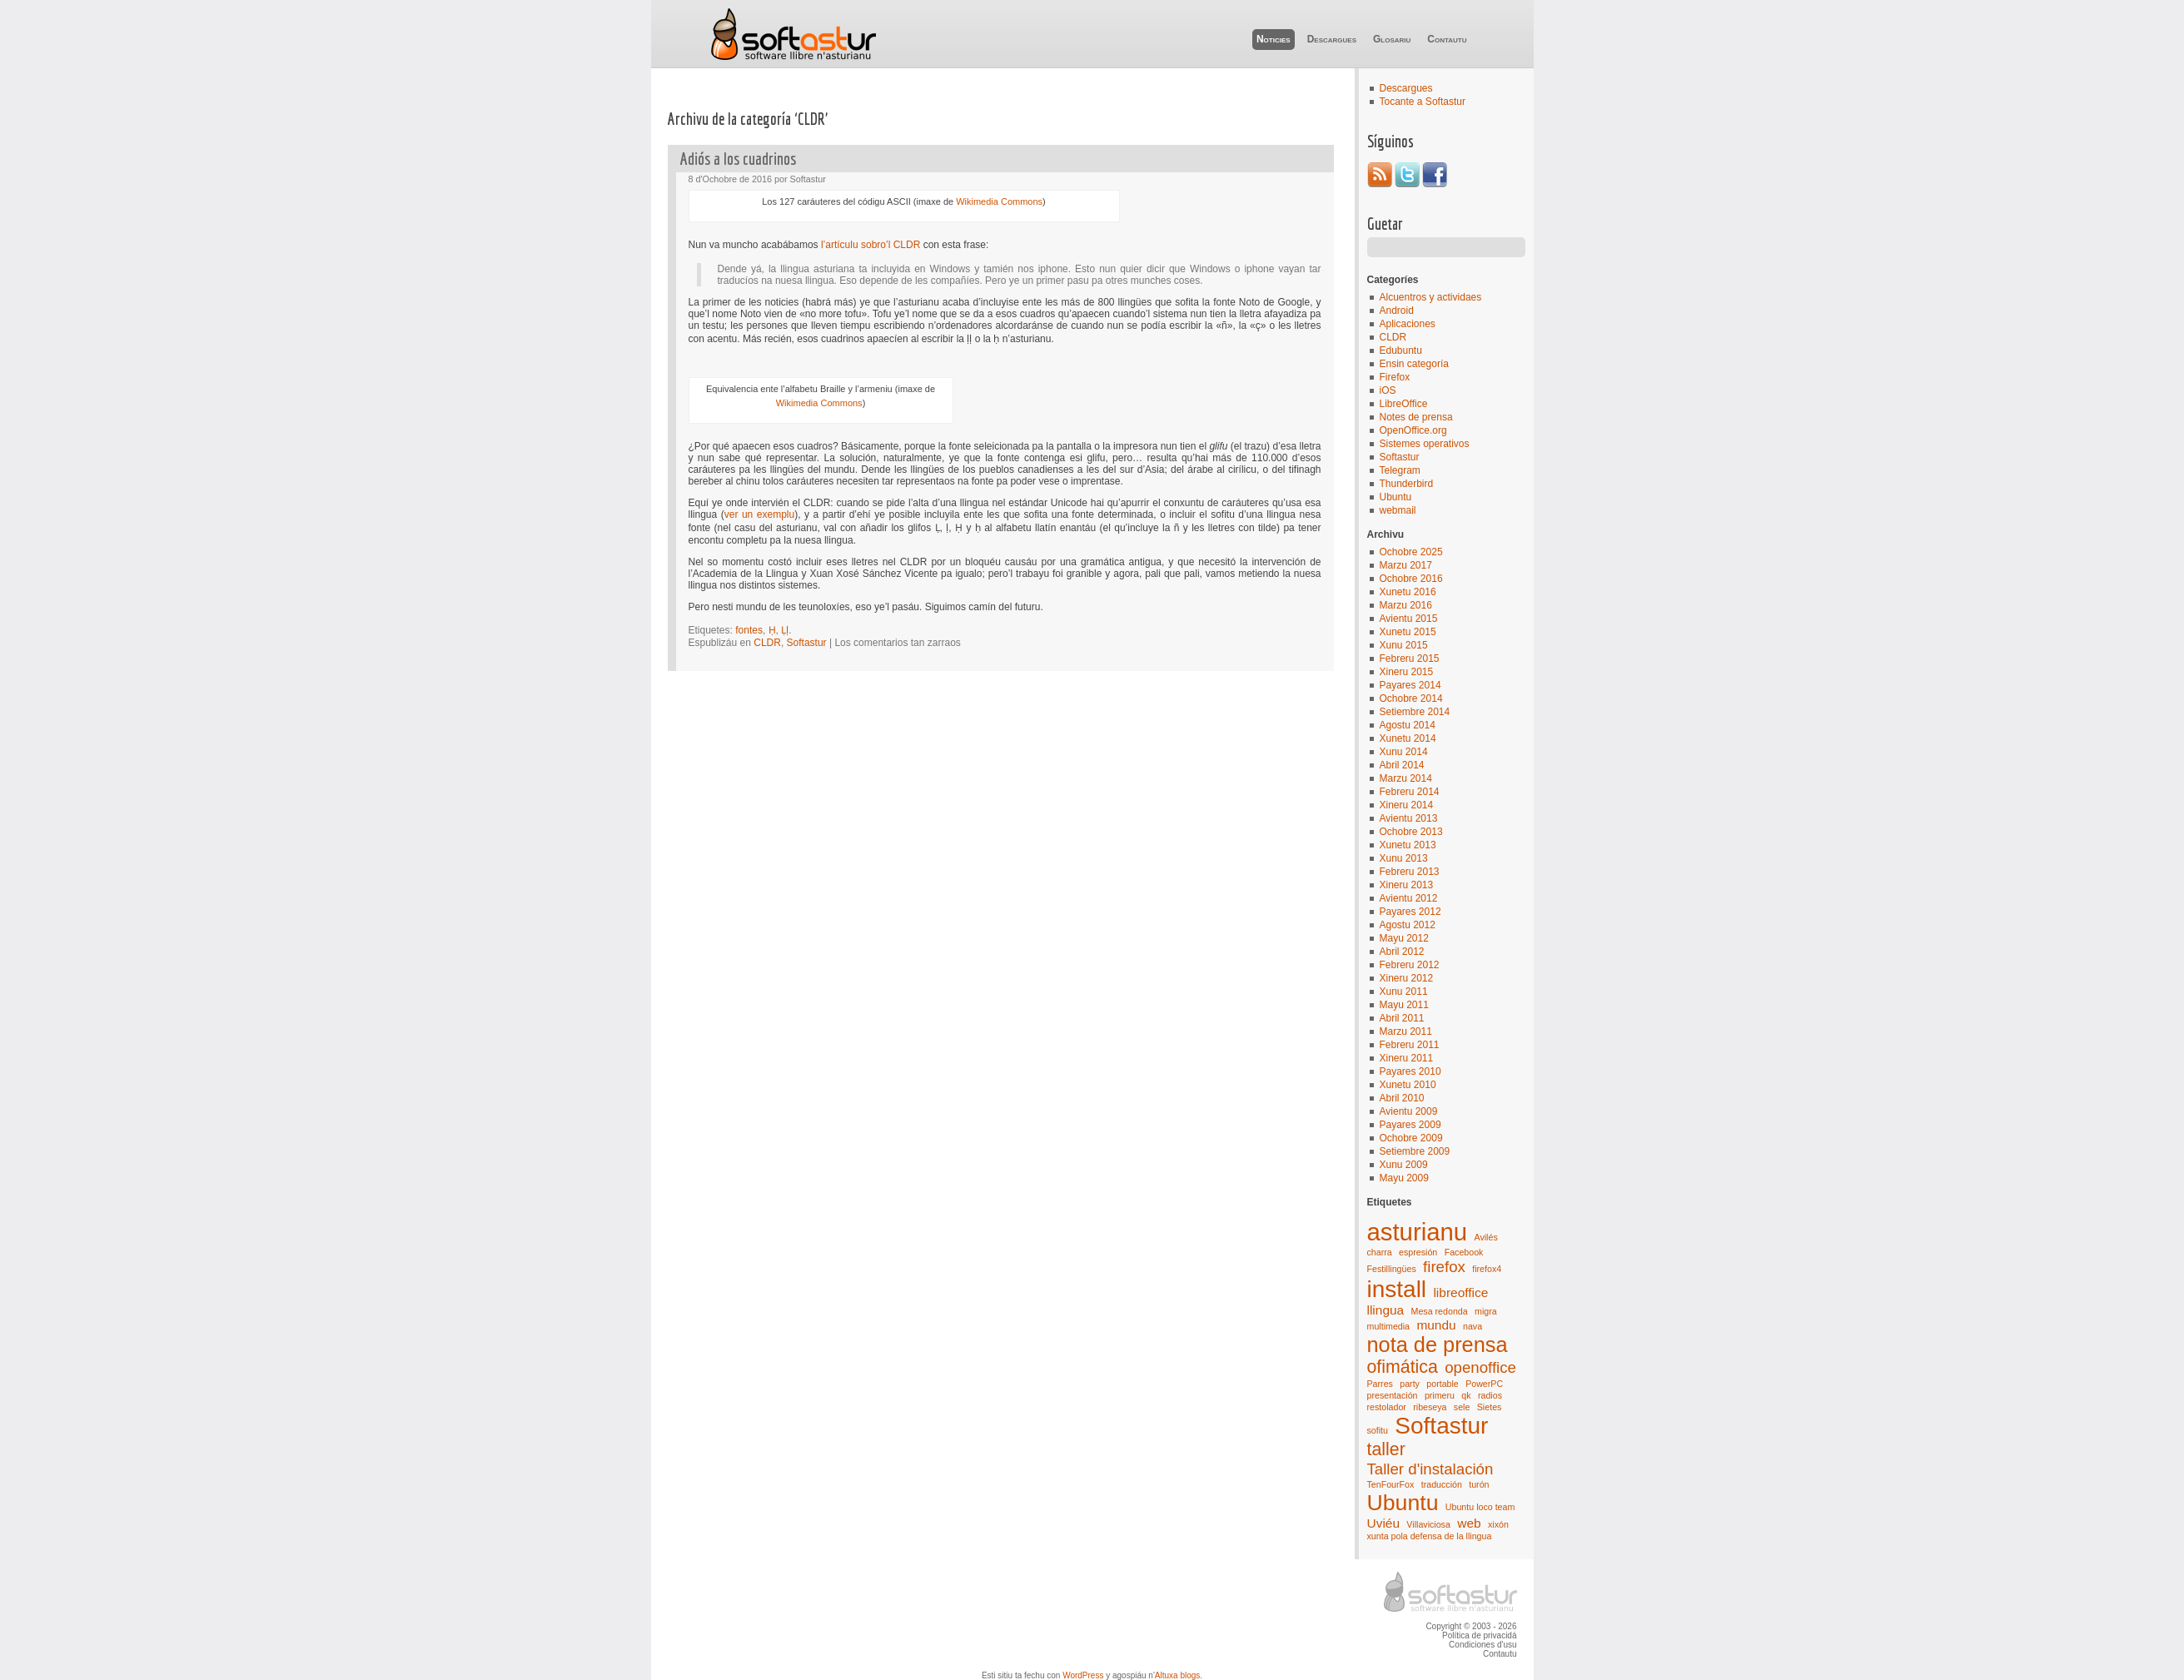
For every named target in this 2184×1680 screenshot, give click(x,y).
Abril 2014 (1402, 765)
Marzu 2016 (1406, 605)
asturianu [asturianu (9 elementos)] (1417, 1231)
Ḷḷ (785, 630)
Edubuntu (1401, 350)
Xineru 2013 (1407, 885)
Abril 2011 (1402, 1018)
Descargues (1331, 39)
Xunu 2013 (1404, 858)
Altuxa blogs (1177, 1675)
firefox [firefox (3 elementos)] (1444, 1266)
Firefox (1395, 377)
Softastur (792, 34)
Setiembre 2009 (1415, 1151)
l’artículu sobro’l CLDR (870, 245)
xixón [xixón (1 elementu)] (1498, 1524)
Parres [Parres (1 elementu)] (1380, 1384)
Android (1397, 310)
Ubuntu (1396, 497)
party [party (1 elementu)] (1410, 1384)
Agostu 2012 (1407, 925)
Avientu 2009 (1409, 1111)
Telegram (1400, 470)
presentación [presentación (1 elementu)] (1392, 1395)
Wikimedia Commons (999, 201)
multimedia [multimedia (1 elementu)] (1388, 1326)
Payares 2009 (1410, 1125)
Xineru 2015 (1407, 672)
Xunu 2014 (1404, 752)
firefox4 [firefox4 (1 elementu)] (1486, 1269)
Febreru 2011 (1410, 1045)
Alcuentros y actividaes (1431, 297)
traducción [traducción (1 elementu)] (1441, 1484)
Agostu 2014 (1407, 725)
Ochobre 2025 (1411, 552)
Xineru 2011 (1407, 1058)
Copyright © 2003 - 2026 (1470, 1626)
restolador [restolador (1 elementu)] (1386, 1407)
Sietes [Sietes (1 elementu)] (1489, 1407)
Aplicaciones (1407, 324)
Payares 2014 (1410, 685)
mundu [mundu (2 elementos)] (1435, 1325)
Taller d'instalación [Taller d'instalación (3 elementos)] (1430, 1469)
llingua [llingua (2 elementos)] (1386, 1310)
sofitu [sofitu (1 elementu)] (1377, 1430)
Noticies (1273, 39)
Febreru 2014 (1410, 792)
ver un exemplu (759, 514)
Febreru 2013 (1410, 871)
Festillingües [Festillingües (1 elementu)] (1391, 1269)
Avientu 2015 (1409, 618)
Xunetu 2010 (1408, 1085)
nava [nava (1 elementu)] (1472, 1326)
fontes (749, 630)
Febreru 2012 (1410, 965)
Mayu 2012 (1404, 938)
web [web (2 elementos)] (1468, 1523)
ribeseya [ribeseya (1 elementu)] (1429, 1407)
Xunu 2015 (1404, 645)
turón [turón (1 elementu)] (1479, 1484)
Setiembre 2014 (1415, 712)
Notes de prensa (1416, 417)
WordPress (1082, 1675)
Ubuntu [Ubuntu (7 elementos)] (1403, 1502)
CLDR (1393, 337)
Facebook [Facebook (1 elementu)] (1464, 1252)
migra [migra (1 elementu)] (1486, 1311)
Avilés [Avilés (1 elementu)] (1486, 1237)
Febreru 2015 (1410, 658)
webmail (1398, 510)
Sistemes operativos (1425, 444)
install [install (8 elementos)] (1397, 1289)
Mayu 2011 (1404, 1005)
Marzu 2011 (1406, 1031)
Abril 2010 (1402, 1098)
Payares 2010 (1410, 1071)
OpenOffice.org (1413, 430)
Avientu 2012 (1409, 898)
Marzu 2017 (1406, 565)
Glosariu (1391, 39)
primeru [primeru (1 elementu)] (1440, 1395)
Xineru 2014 (1407, 805)
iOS (1388, 390)
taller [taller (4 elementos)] (1386, 1449)
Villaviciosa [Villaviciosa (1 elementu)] (1428, 1524)
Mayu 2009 (1404, 1178)
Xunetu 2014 (1408, 738)
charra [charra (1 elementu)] (1379, 1252)
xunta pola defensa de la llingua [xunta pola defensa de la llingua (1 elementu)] (1429, 1536)
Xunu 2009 (1404, 1165)
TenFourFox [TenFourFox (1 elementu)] (1391, 1484)
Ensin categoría (1414, 364)
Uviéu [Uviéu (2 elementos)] (1383, 1523)
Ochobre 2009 (1411, 1138)
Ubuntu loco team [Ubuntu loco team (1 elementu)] (1480, 1507)
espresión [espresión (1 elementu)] (1418, 1252)
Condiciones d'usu (1482, 1644)
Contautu (1446, 39)
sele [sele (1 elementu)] (1462, 1407)
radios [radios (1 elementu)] (1490, 1395)
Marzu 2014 (1406, 778)
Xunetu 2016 (1408, 592)
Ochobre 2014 (1411, 698)
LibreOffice (1404, 404)
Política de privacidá (1479, 1635)
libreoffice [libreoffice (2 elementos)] (1460, 1292)
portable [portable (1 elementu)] (1442, 1384)
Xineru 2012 (1407, 978)
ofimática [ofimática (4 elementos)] (1402, 1367)
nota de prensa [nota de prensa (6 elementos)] (1437, 1344)
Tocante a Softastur (1422, 101)
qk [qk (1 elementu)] (1465, 1395)
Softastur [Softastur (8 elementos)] (1441, 1426)
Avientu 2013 (1409, 818)
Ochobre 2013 (1411, 832)
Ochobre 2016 (1411, 578)
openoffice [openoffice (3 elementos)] (1480, 1367)
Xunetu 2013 (1408, 845)
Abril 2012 (1402, 951)
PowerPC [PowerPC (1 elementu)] (1484, 1384)
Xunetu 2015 (1408, 632)
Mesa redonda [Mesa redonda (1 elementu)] (1439, 1311)
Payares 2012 (1410, 911)
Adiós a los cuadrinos (738, 158)
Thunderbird (1407, 484)
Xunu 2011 (1404, 991)
